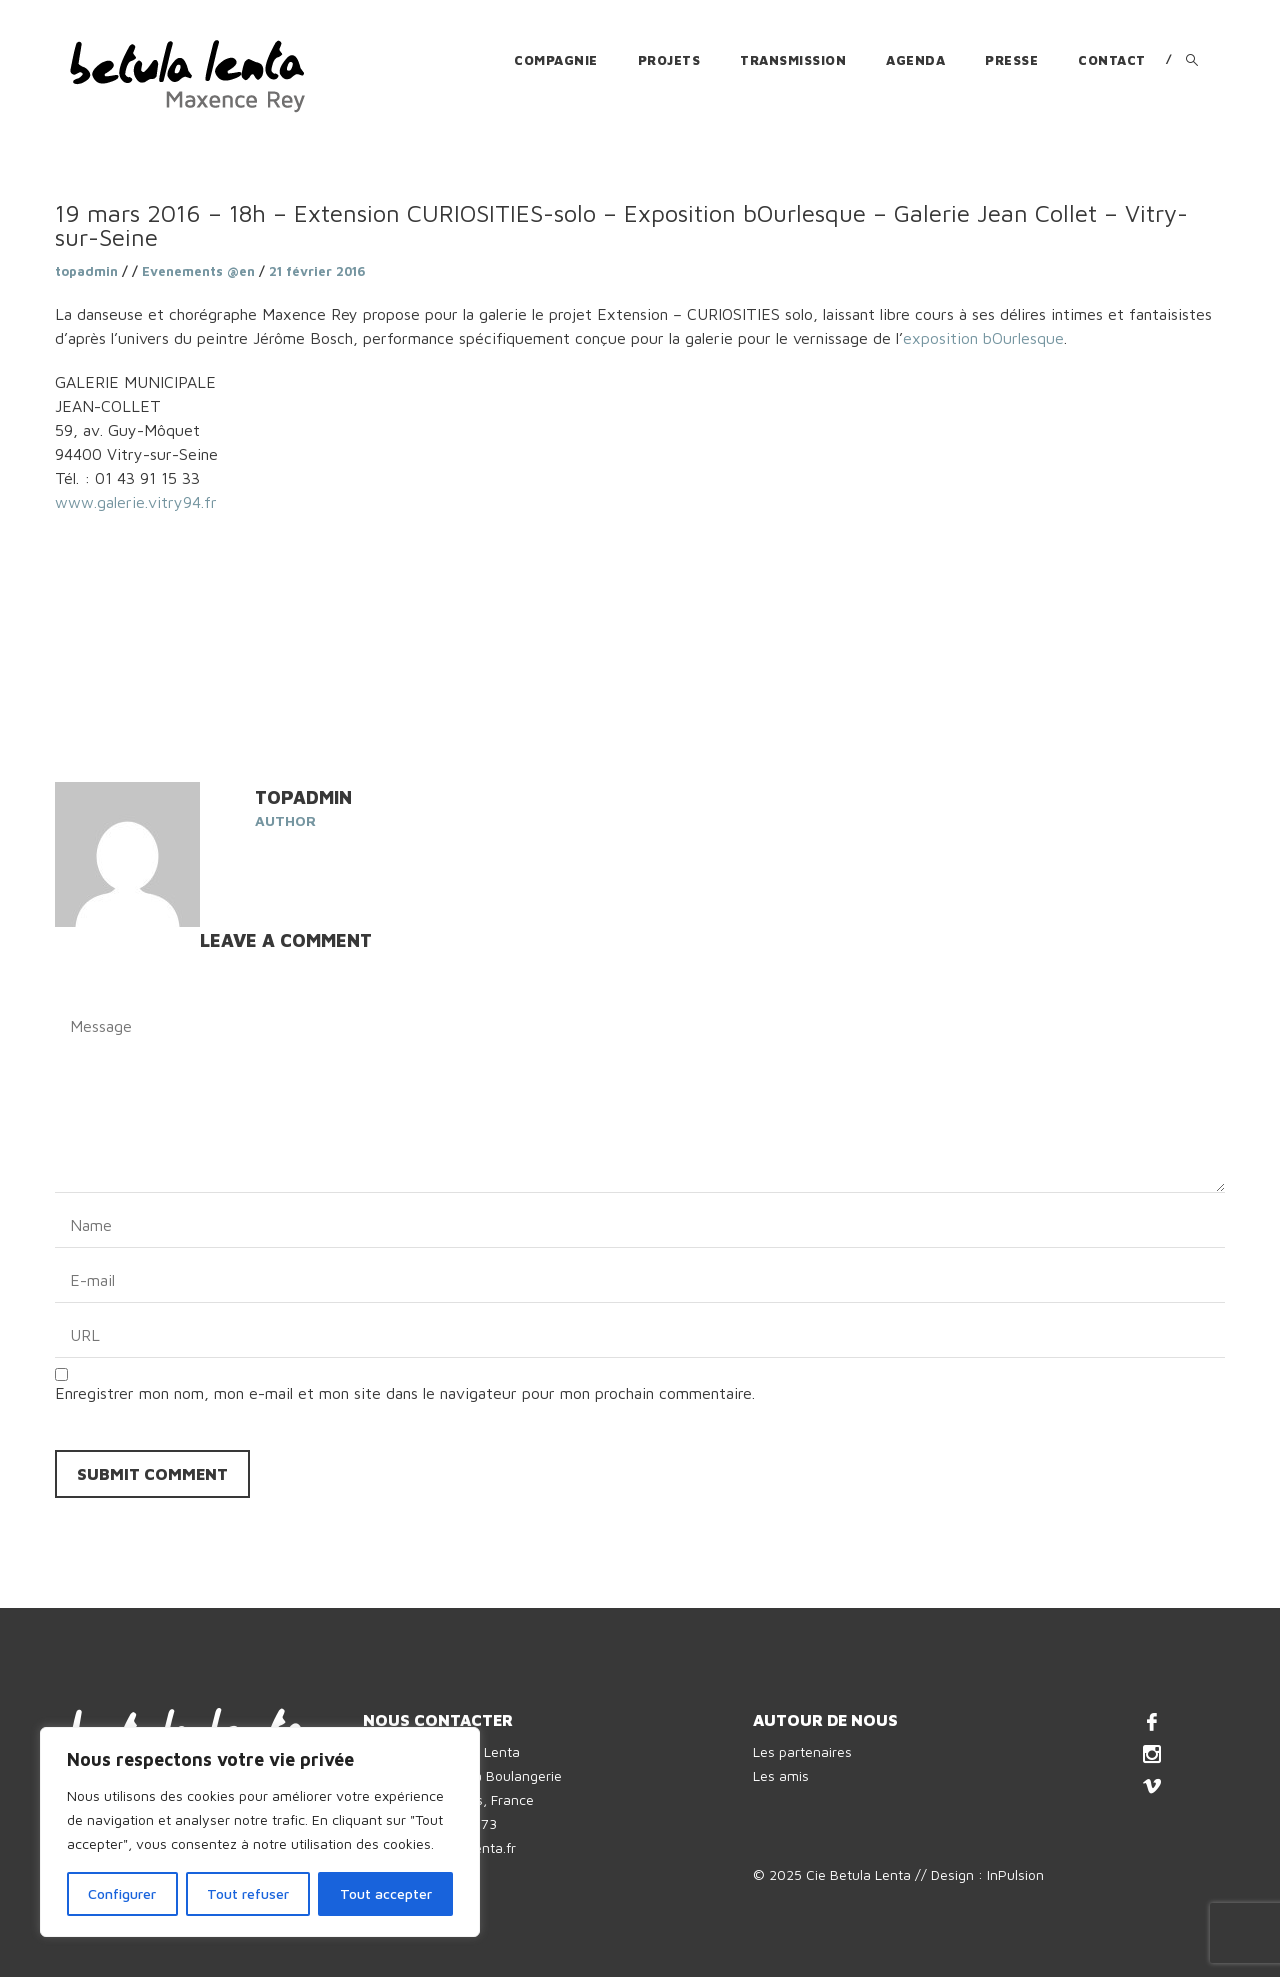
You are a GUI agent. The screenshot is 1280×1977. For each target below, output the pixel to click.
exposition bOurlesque (983, 338)
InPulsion (1015, 1874)
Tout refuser (248, 1893)
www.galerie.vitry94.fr (136, 502)
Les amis (781, 1775)
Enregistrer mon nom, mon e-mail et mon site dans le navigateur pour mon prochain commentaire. (405, 1393)
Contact (1112, 60)
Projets (669, 60)
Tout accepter (386, 1893)
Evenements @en (198, 271)
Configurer (122, 1893)
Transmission (793, 60)
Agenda (915, 60)
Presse (1011, 60)
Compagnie (556, 60)
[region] (260, 1832)
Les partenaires (802, 1751)
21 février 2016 (317, 271)
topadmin (86, 271)
